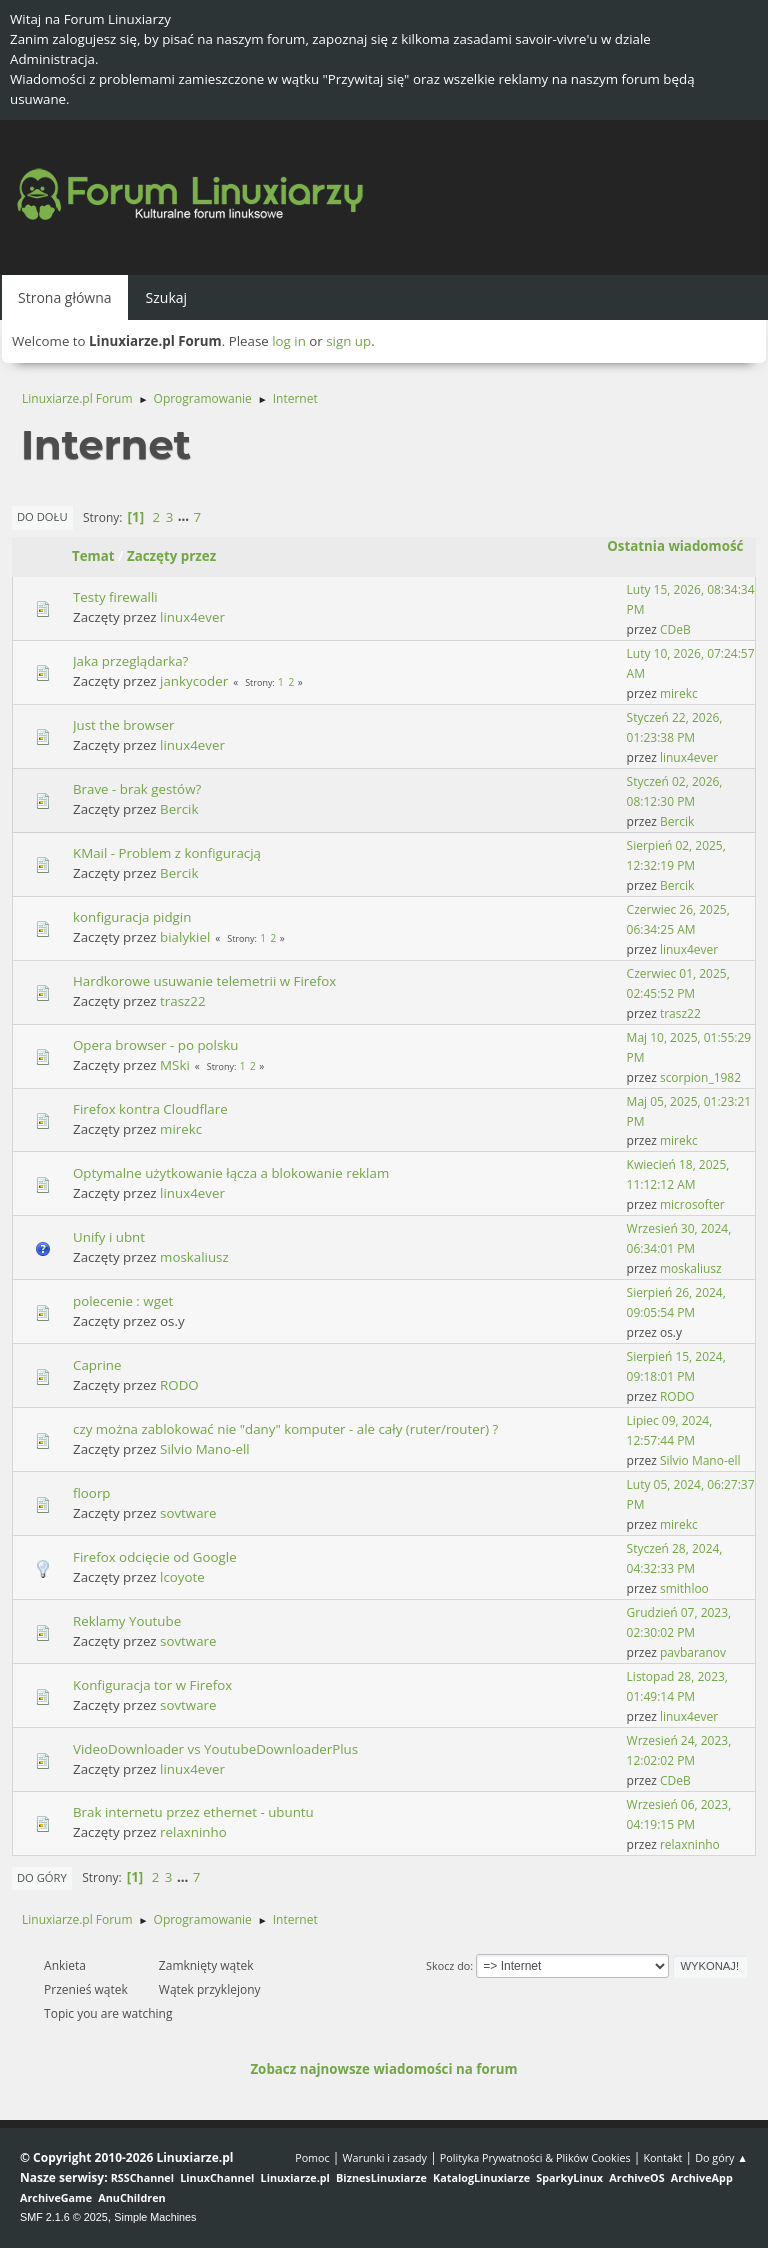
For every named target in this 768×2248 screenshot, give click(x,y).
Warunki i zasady (385, 2157)
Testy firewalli (115, 597)
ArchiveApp (702, 2177)
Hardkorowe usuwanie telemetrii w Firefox (204, 981)
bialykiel (185, 937)
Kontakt (662, 2157)
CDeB (675, 629)
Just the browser (123, 725)
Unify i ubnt (109, 1237)
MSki (175, 1065)
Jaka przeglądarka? (130, 661)
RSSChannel (142, 2177)
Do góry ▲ (721, 2157)
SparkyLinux (569, 2177)
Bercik (179, 809)
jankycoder (194, 681)
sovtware (188, 1513)
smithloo (684, 1588)
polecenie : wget (123, 1301)
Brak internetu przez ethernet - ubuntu (193, 1812)
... (185, 517)
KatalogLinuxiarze (481, 2177)
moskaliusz (194, 1257)
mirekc (679, 693)
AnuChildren (131, 2197)
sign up (348, 341)
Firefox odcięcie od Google (155, 1557)
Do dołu (42, 516)
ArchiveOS (636, 2177)
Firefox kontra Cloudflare (150, 1109)
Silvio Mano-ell (205, 1449)
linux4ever (192, 617)
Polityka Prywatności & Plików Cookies (535, 2157)
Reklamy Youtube (127, 1621)
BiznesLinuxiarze (381, 2177)
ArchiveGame (56, 2197)
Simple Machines (155, 2217)
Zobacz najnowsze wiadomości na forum (383, 2069)
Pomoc (312, 2157)
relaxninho (193, 1832)
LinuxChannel (217, 2177)
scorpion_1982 (700, 1077)
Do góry (42, 1877)
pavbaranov (693, 1652)
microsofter (692, 1204)
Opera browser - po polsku (155, 1045)
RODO (179, 1385)
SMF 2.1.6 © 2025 (64, 2217)
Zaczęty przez (171, 556)
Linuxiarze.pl (295, 2177)
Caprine (97, 1365)
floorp (92, 1493)
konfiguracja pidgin (132, 917)
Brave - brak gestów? (137, 789)
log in (289, 341)
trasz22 (182, 1001)
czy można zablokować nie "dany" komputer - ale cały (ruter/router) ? (285, 1429)
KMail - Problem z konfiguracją (167, 853)
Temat (93, 556)
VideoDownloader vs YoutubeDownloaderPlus (215, 1749)
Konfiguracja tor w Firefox (152, 1685)
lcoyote (182, 1577)
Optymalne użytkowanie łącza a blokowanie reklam (231, 1173)
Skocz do (448, 1965)
